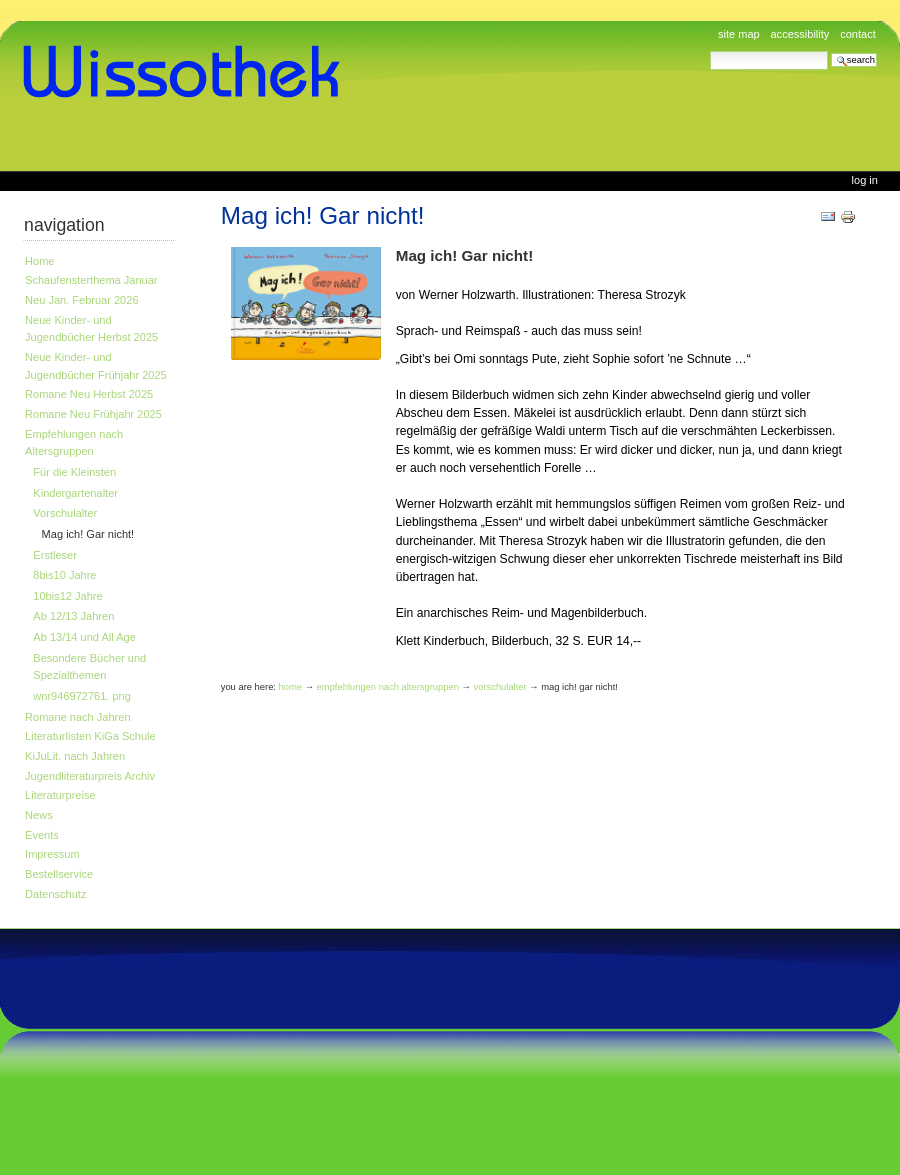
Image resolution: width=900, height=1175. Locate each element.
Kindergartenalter (75, 493)
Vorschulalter (65, 513)
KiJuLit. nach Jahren (75, 756)
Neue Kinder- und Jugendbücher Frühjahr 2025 (96, 366)
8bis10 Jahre (64, 575)
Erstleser (55, 555)
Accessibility (799, 34)
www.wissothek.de (188, 72)
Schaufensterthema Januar (91, 280)
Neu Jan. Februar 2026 (81, 300)
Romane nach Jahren (77, 717)
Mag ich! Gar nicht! (88, 534)
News (39, 815)
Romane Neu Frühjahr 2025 (93, 414)
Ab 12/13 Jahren (73, 616)
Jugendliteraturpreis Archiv (90, 776)
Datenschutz (55, 894)
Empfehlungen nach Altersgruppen (74, 443)
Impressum (52, 854)
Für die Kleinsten (74, 472)
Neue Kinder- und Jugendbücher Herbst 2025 (91, 329)
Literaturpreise (60, 795)
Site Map (739, 34)
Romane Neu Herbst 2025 (89, 394)
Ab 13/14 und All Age (84, 637)
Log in (865, 180)
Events (42, 835)
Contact (858, 34)
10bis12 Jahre (67, 596)
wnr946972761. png (82, 696)
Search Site (709, 50)
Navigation (64, 225)
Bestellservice (59, 874)
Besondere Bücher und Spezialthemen (89, 667)
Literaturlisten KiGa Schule (90, 736)
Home (39, 261)
